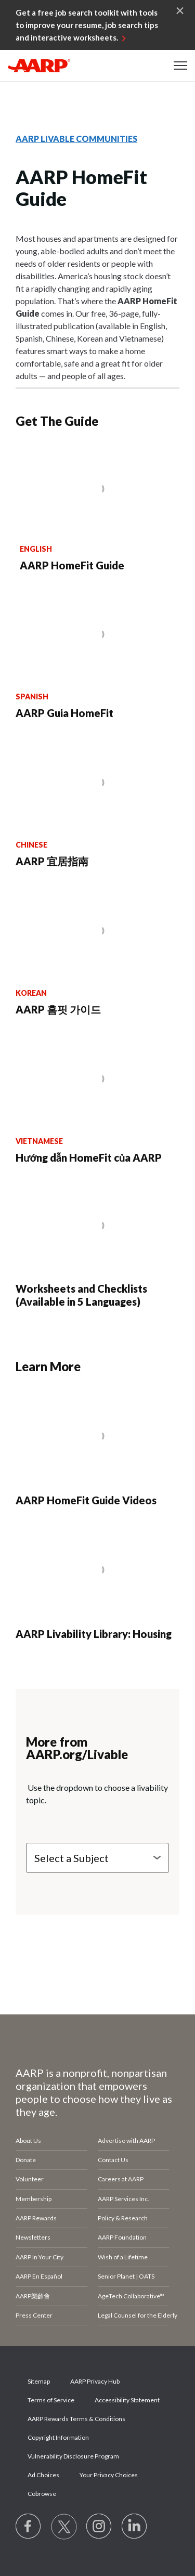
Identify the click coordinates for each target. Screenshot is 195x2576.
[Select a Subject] (97, 1858)
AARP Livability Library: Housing (94, 1634)
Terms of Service (51, 2400)
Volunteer (30, 2179)
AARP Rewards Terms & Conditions (76, 2419)
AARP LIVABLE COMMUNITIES (76, 139)
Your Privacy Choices (109, 2475)
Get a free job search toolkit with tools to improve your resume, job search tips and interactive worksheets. (87, 25)
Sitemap (39, 2381)
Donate (26, 2160)
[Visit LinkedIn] (135, 2527)
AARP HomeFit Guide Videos (86, 1500)
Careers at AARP (121, 2179)
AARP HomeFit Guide (72, 565)
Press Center (34, 2315)
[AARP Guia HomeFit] (97, 655)
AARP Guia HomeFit (64, 713)
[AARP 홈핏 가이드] (97, 952)
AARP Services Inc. (123, 2199)
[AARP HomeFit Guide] (98, 509)
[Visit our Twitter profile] (64, 2527)
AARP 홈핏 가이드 (58, 1009)
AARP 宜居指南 (52, 861)
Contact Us (113, 2160)
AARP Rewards (36, 2218)
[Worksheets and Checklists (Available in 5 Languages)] (97, 1245)
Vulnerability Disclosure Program (73, 2456)
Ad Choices (43, 2475)
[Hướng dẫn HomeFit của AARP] (97, 1099)
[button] (180, 65)
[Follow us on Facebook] (29, 2527)
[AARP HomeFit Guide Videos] (97, 1450)
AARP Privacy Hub (95, 2381)
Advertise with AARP (126, 2140)
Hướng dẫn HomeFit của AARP (89, 1157)
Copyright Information (58, 2437)
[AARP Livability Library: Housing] (97, 1583)
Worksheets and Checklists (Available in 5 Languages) (81, 1295)
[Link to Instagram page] (99, 2527)
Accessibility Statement (127, 2400)
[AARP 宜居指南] (97, 804)
